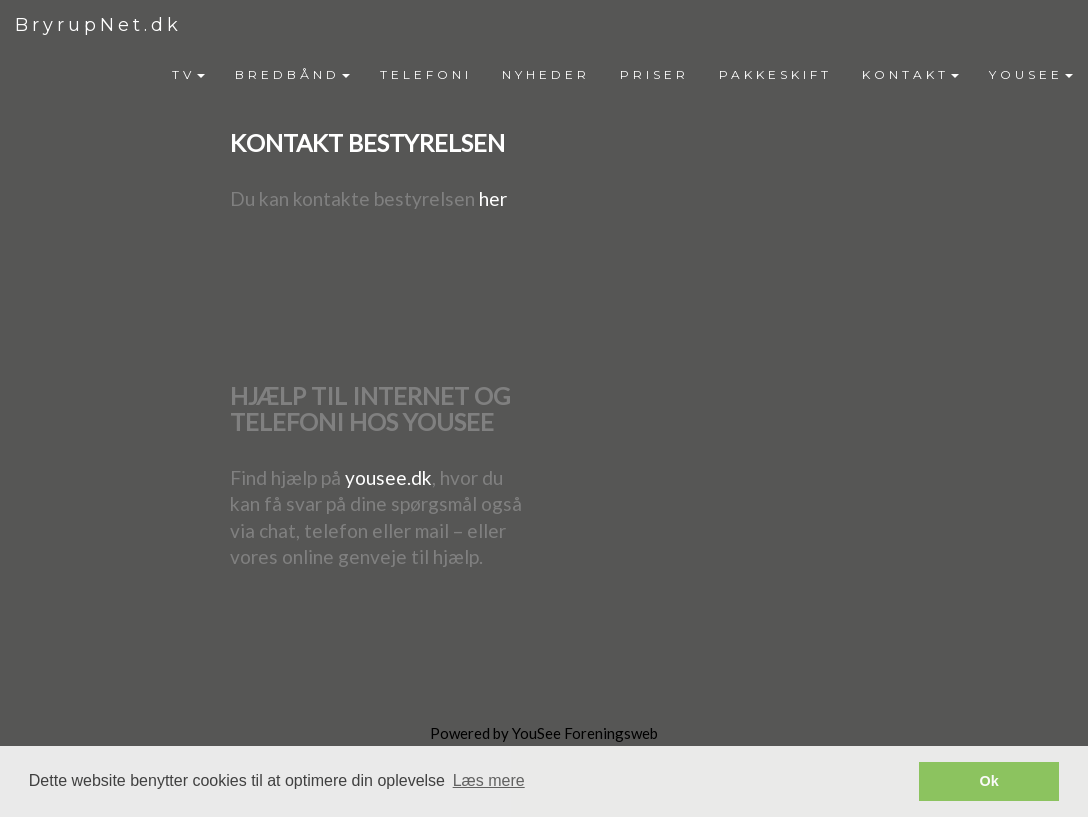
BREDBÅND (292, 74)
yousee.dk (388, 477)
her (493, 198)
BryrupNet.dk (98, 25)
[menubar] (622, 75)
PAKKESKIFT (775, 74)
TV (188, 74)
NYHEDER (546, 74)
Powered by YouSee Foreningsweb (544, 733)
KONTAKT (910, 74)
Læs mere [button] (489, 780)
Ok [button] (989, 781)
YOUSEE (1031, 74)
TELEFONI (426, 74)
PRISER (654, 74)
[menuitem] (188, 75)
